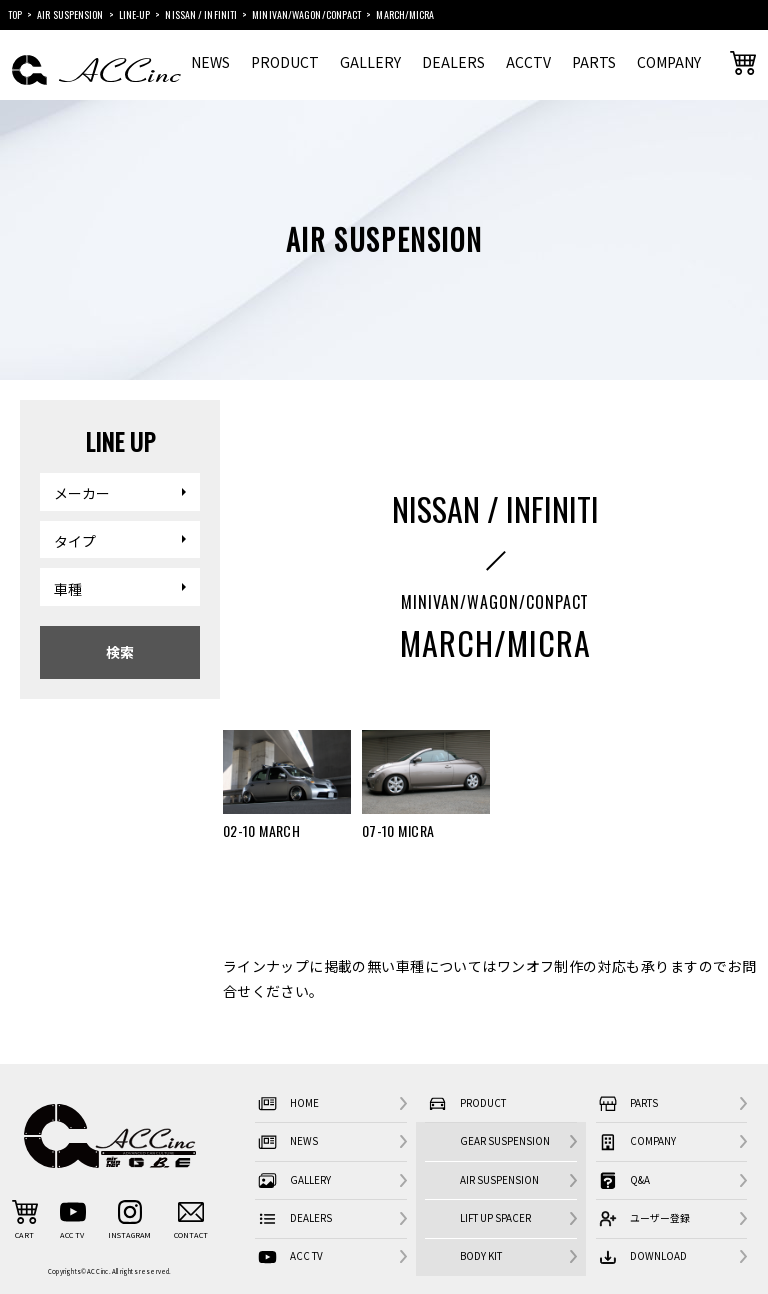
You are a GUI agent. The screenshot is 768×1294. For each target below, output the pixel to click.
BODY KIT (481, 1256)
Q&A (623, 1180)
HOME (286, 1104)
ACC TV (288, 1257)
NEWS (210, 62)
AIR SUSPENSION (499, 1180)
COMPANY (669, 62)
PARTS (594, 62)
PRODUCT (285, 62)
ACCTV (528, 62)
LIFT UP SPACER (495, 1218)
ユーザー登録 (643, 1219)
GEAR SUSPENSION (505, 1141)
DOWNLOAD (641, 1257)
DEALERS (453, 62)
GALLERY (370, 62)
